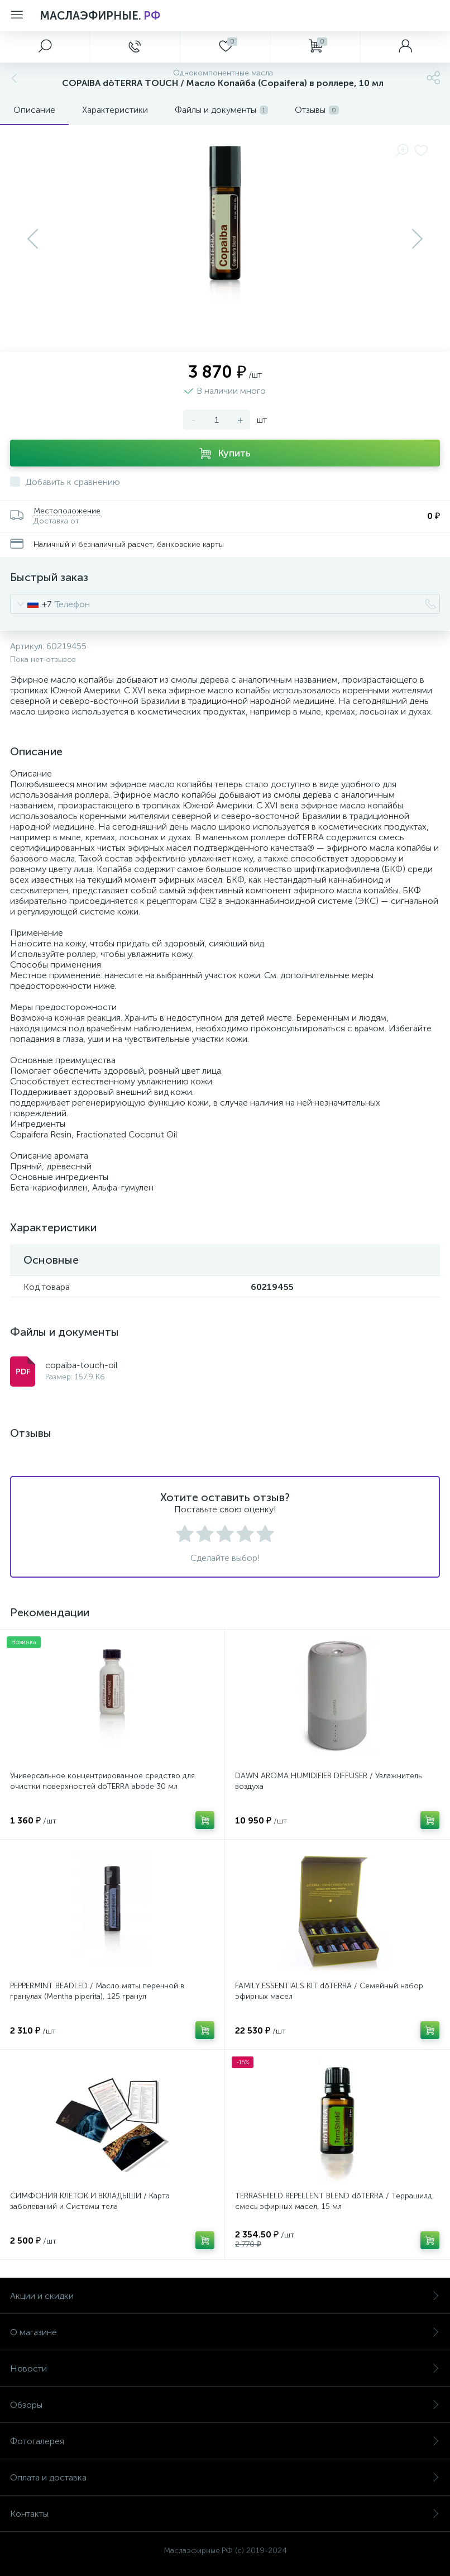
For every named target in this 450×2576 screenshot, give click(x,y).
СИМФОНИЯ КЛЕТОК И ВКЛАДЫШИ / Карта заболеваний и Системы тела (90, 2201)
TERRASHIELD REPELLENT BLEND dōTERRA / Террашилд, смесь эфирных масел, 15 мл (334, 2201)
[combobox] (31, 603)
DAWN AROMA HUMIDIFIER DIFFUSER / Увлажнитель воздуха (328, 1781)
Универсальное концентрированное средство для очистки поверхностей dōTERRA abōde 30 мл (102, 1781)
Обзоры (225, 2404)
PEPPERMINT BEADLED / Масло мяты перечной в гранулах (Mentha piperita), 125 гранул (97, 1991)
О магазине (225, 2332)
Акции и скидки (225, 2296)
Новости (225, 2368)
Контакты (225, 2513)
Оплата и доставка (225, 2477)
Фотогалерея (225, 2441)
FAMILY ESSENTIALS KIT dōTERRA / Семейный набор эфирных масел (329, 1991)
